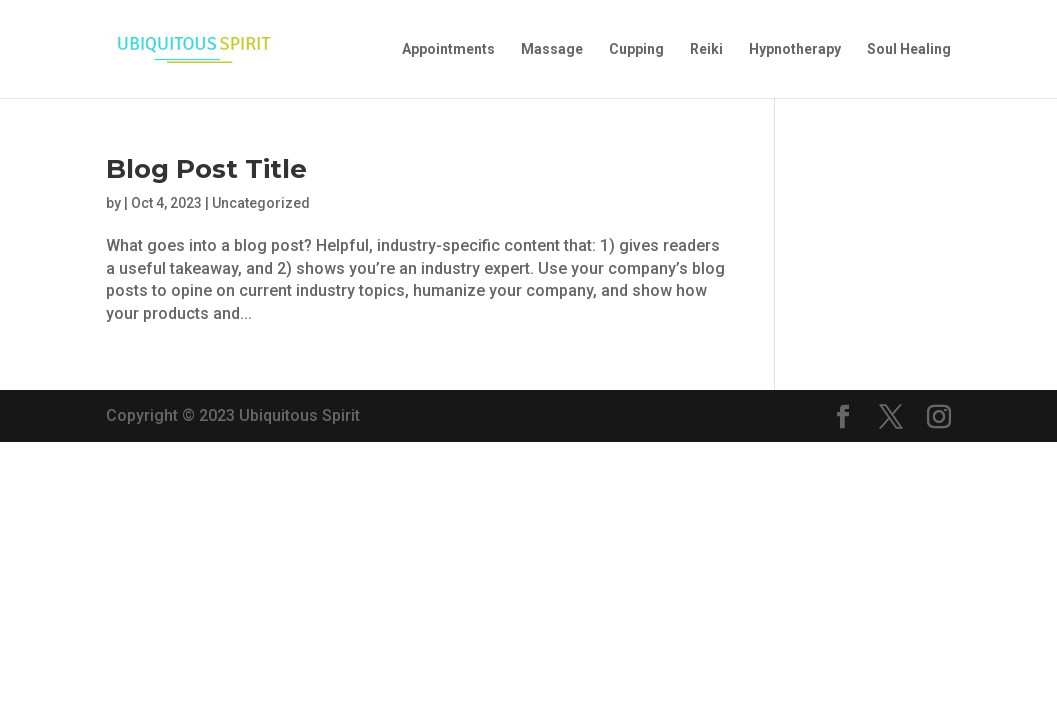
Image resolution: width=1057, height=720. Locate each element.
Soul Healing (909, 49)
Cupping (636, 49)
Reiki (706, 49)
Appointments (448, 49)
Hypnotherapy (795, 49)
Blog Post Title (206, 169)
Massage (552, 49)
